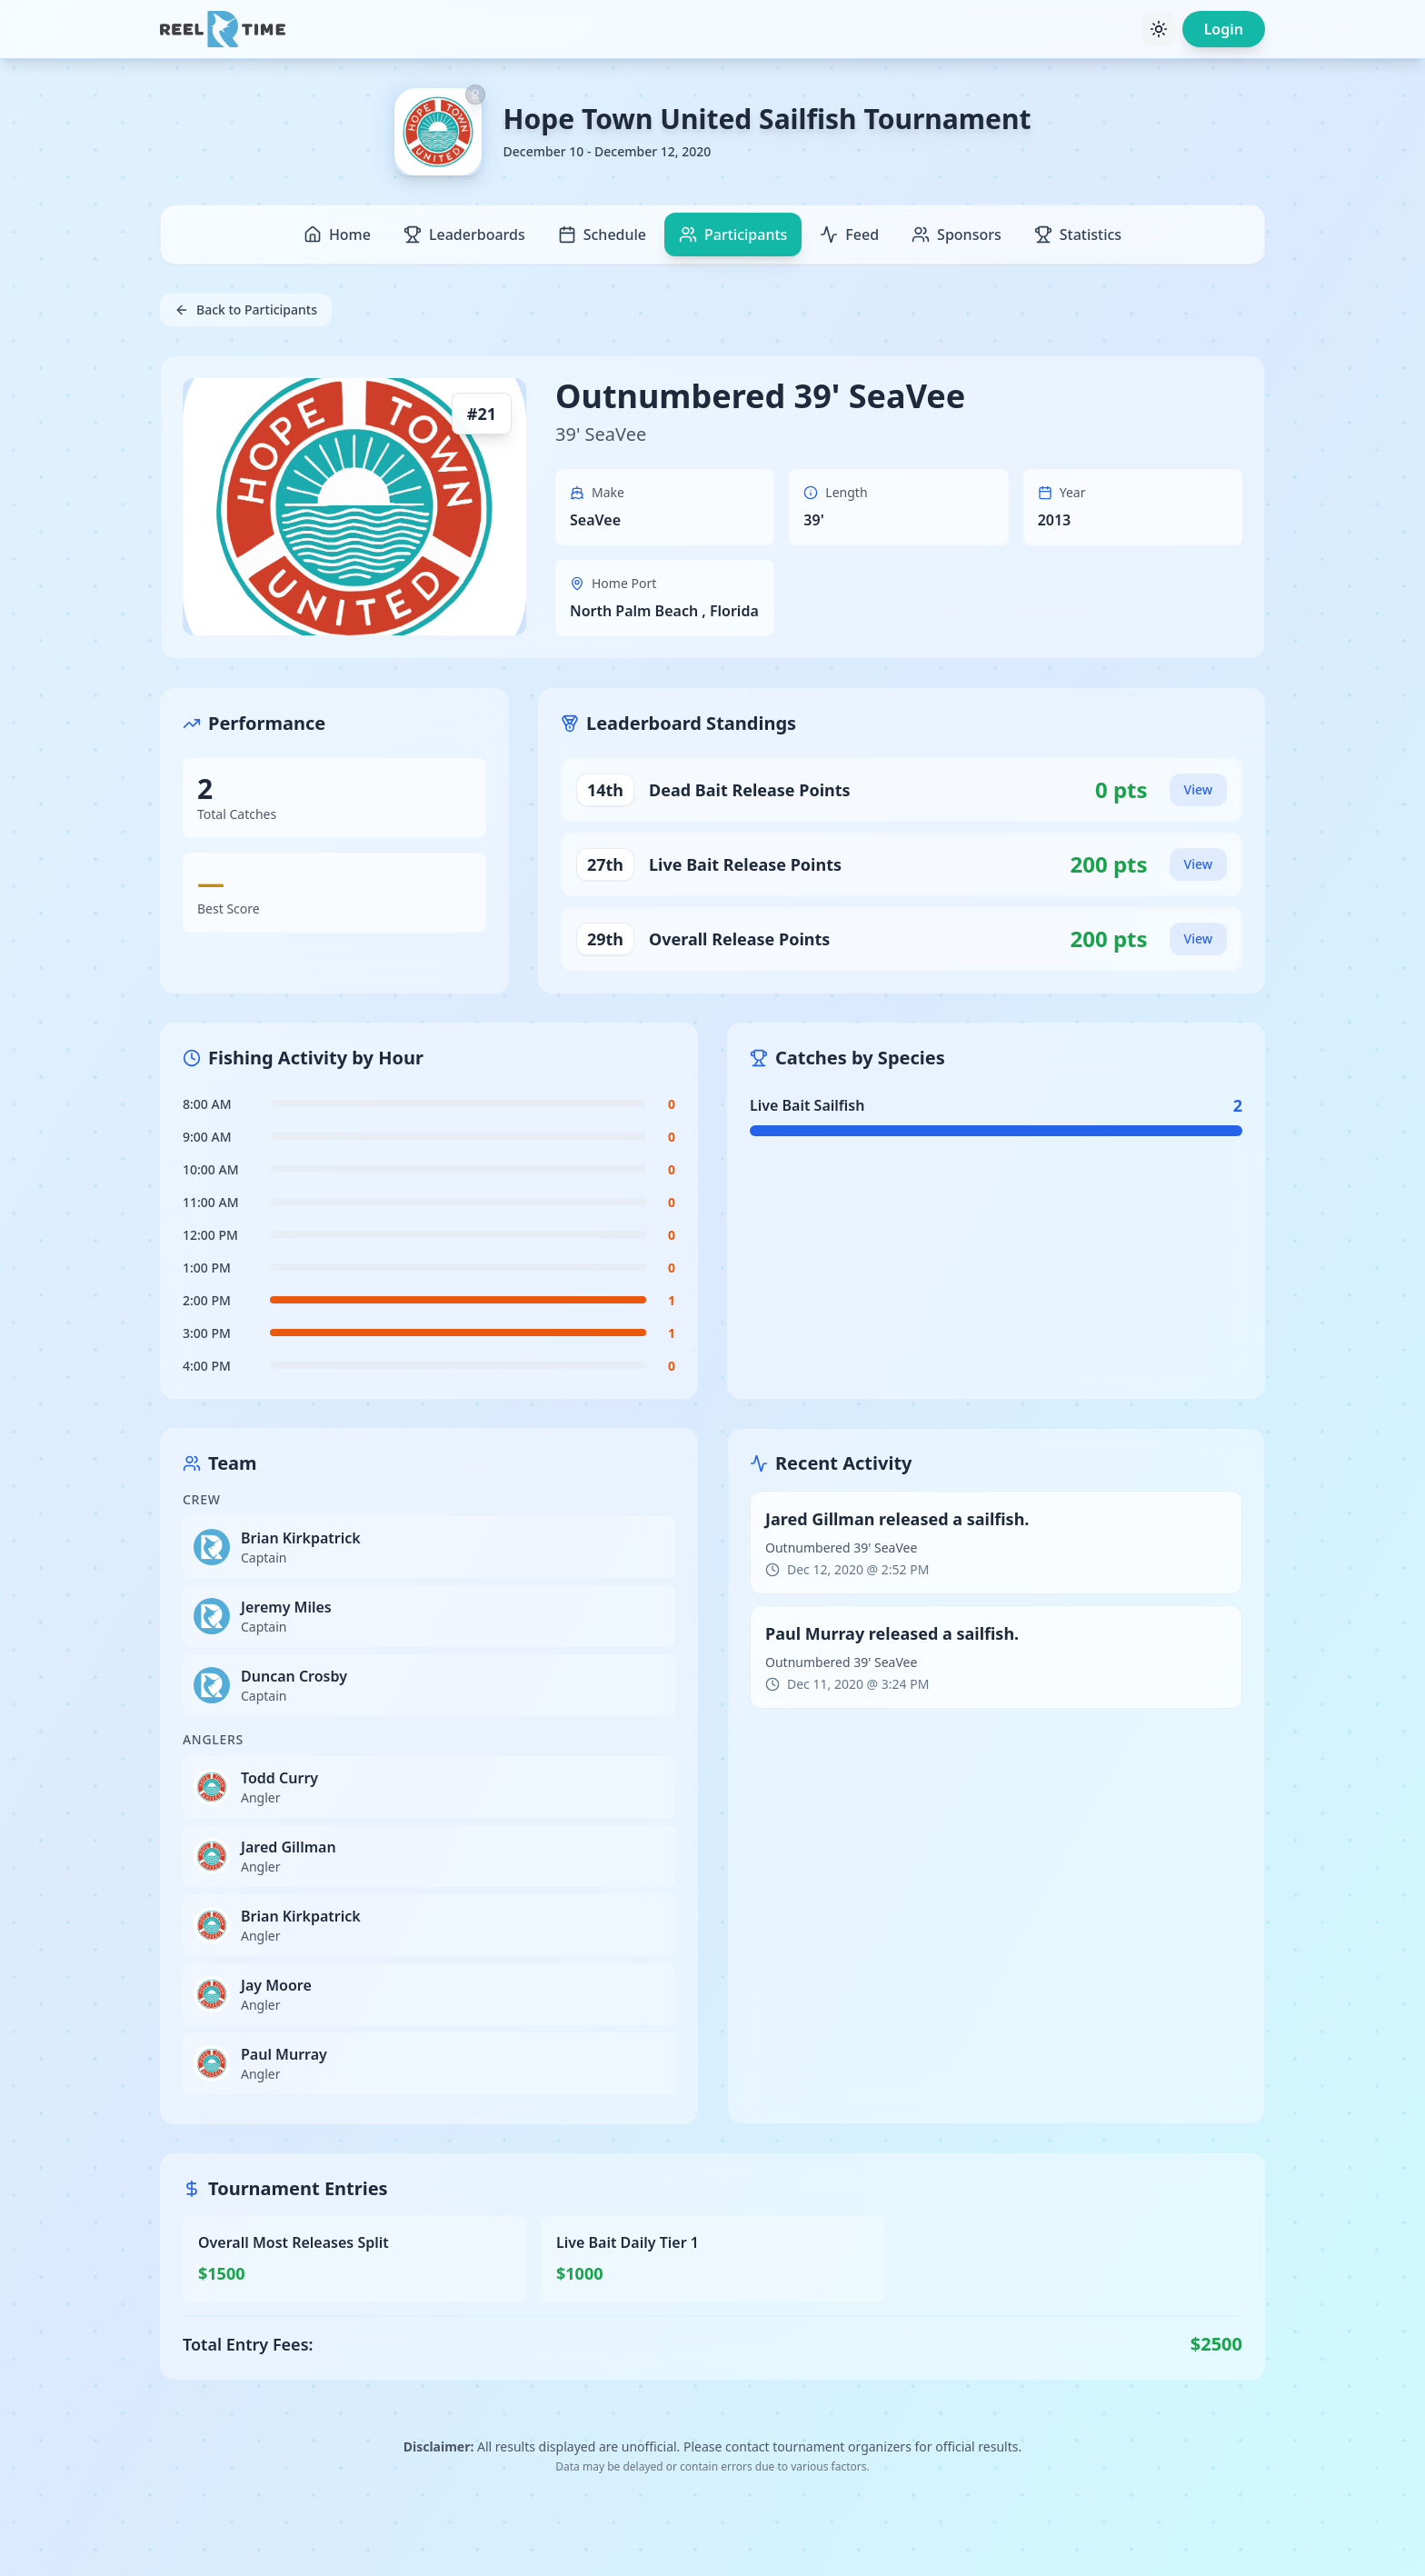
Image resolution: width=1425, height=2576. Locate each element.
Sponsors (956, 235)
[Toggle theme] (1158, 29)
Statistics (1077, 235)
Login (1223, 29)
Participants (733, 235)
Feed (849, 235)
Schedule (602, 235)
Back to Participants (245, 309)
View (1198, 789)
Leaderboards (464, 235)
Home (337, 235)
